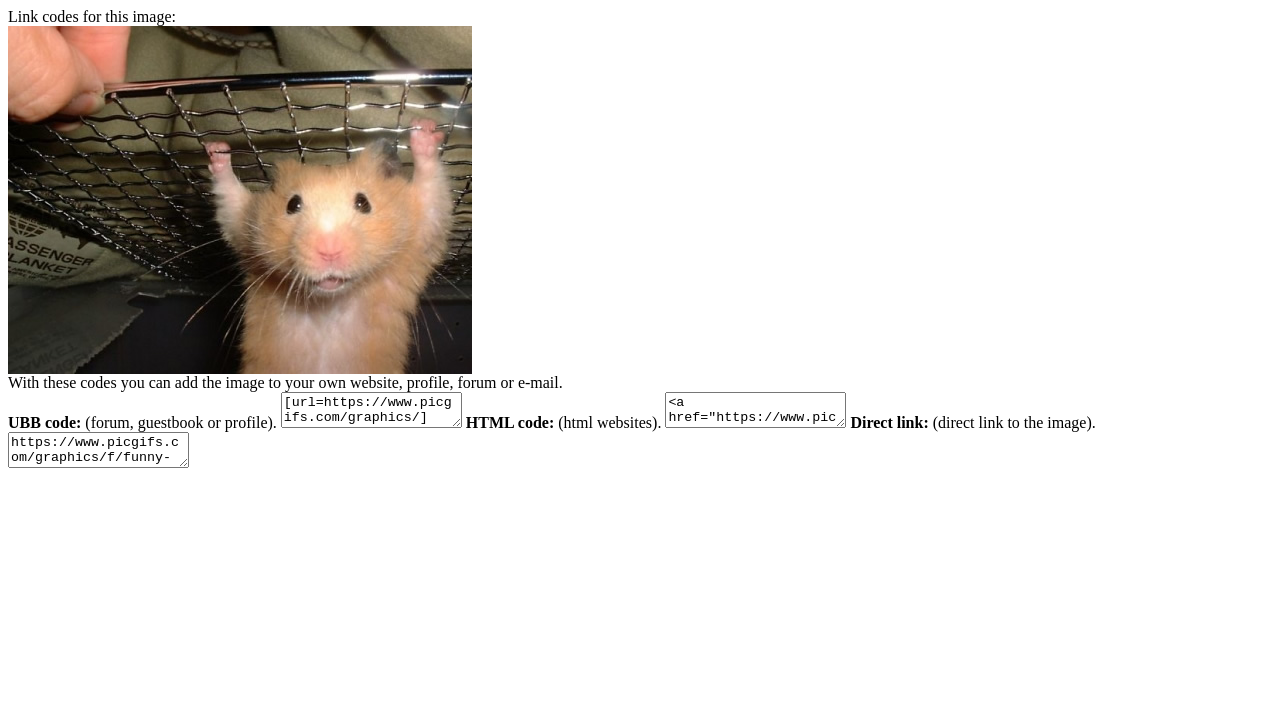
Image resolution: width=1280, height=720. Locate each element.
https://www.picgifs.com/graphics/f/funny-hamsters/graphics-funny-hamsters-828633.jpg (108, 459)
